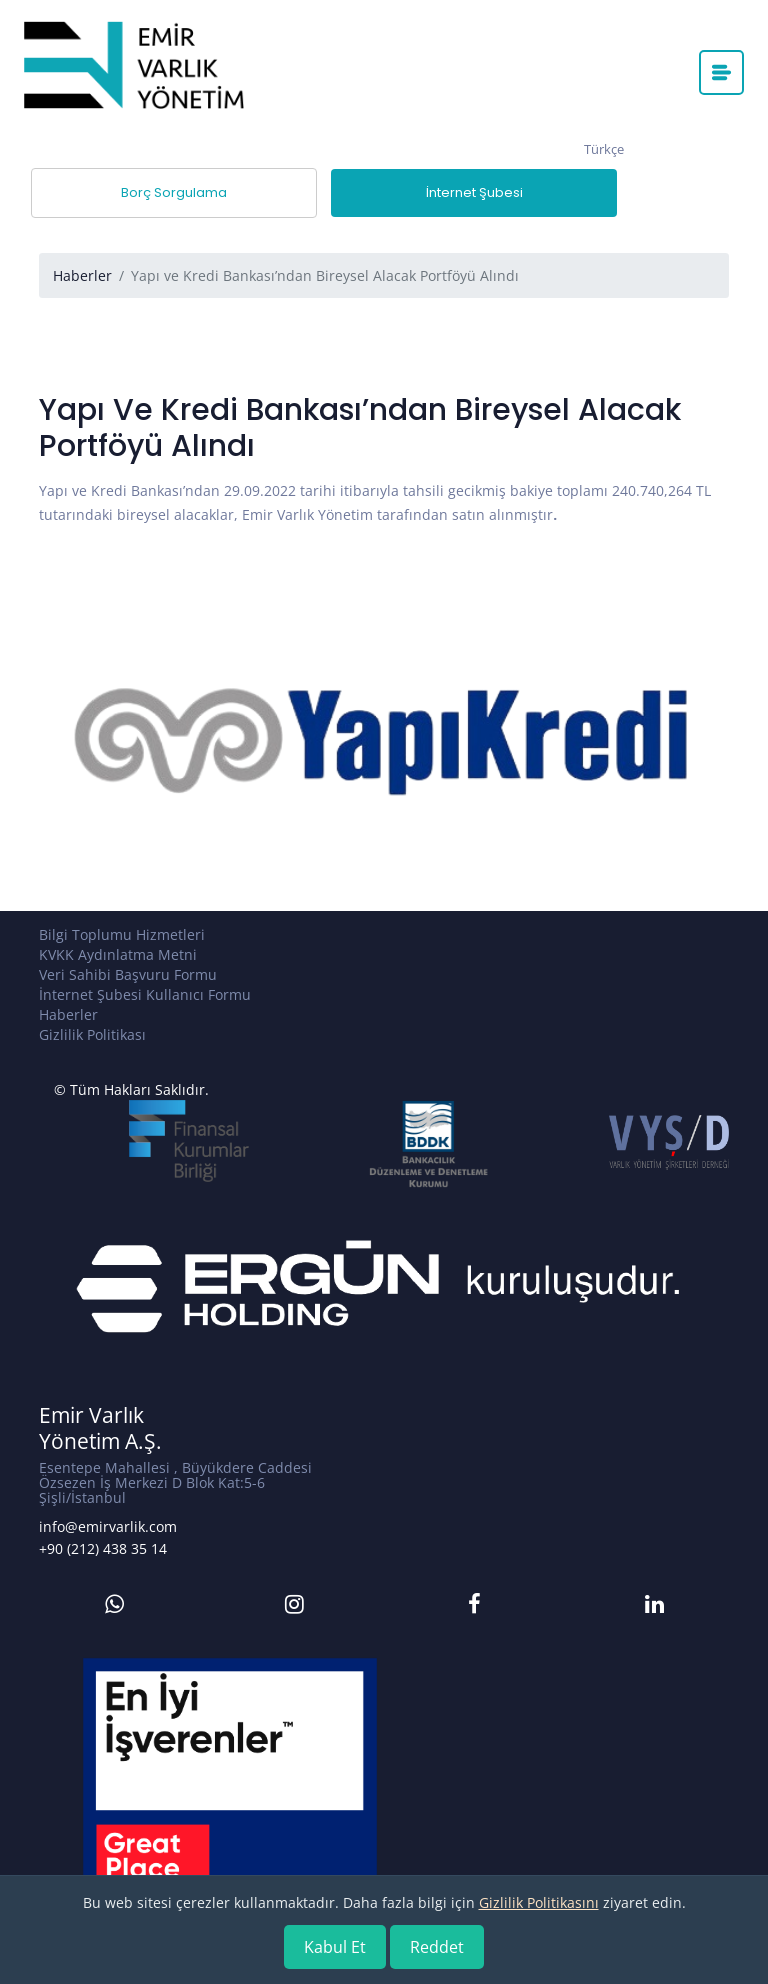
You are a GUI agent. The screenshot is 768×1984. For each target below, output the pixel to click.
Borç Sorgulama (174, 192)
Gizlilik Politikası (92, 1034)
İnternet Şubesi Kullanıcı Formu (145, 994)
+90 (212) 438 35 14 (103, 1548)
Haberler (82, 275)
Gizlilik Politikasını (539, 1902)
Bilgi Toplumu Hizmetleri (122, 934)
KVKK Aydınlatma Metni (118, 954)
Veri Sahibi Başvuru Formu (128, 974)
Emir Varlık (91, 1415)
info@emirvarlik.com (108, 1526)
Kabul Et (335, 1947)
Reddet (437, 1947)
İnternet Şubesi (474, 192)
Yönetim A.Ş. (100, 1441)
